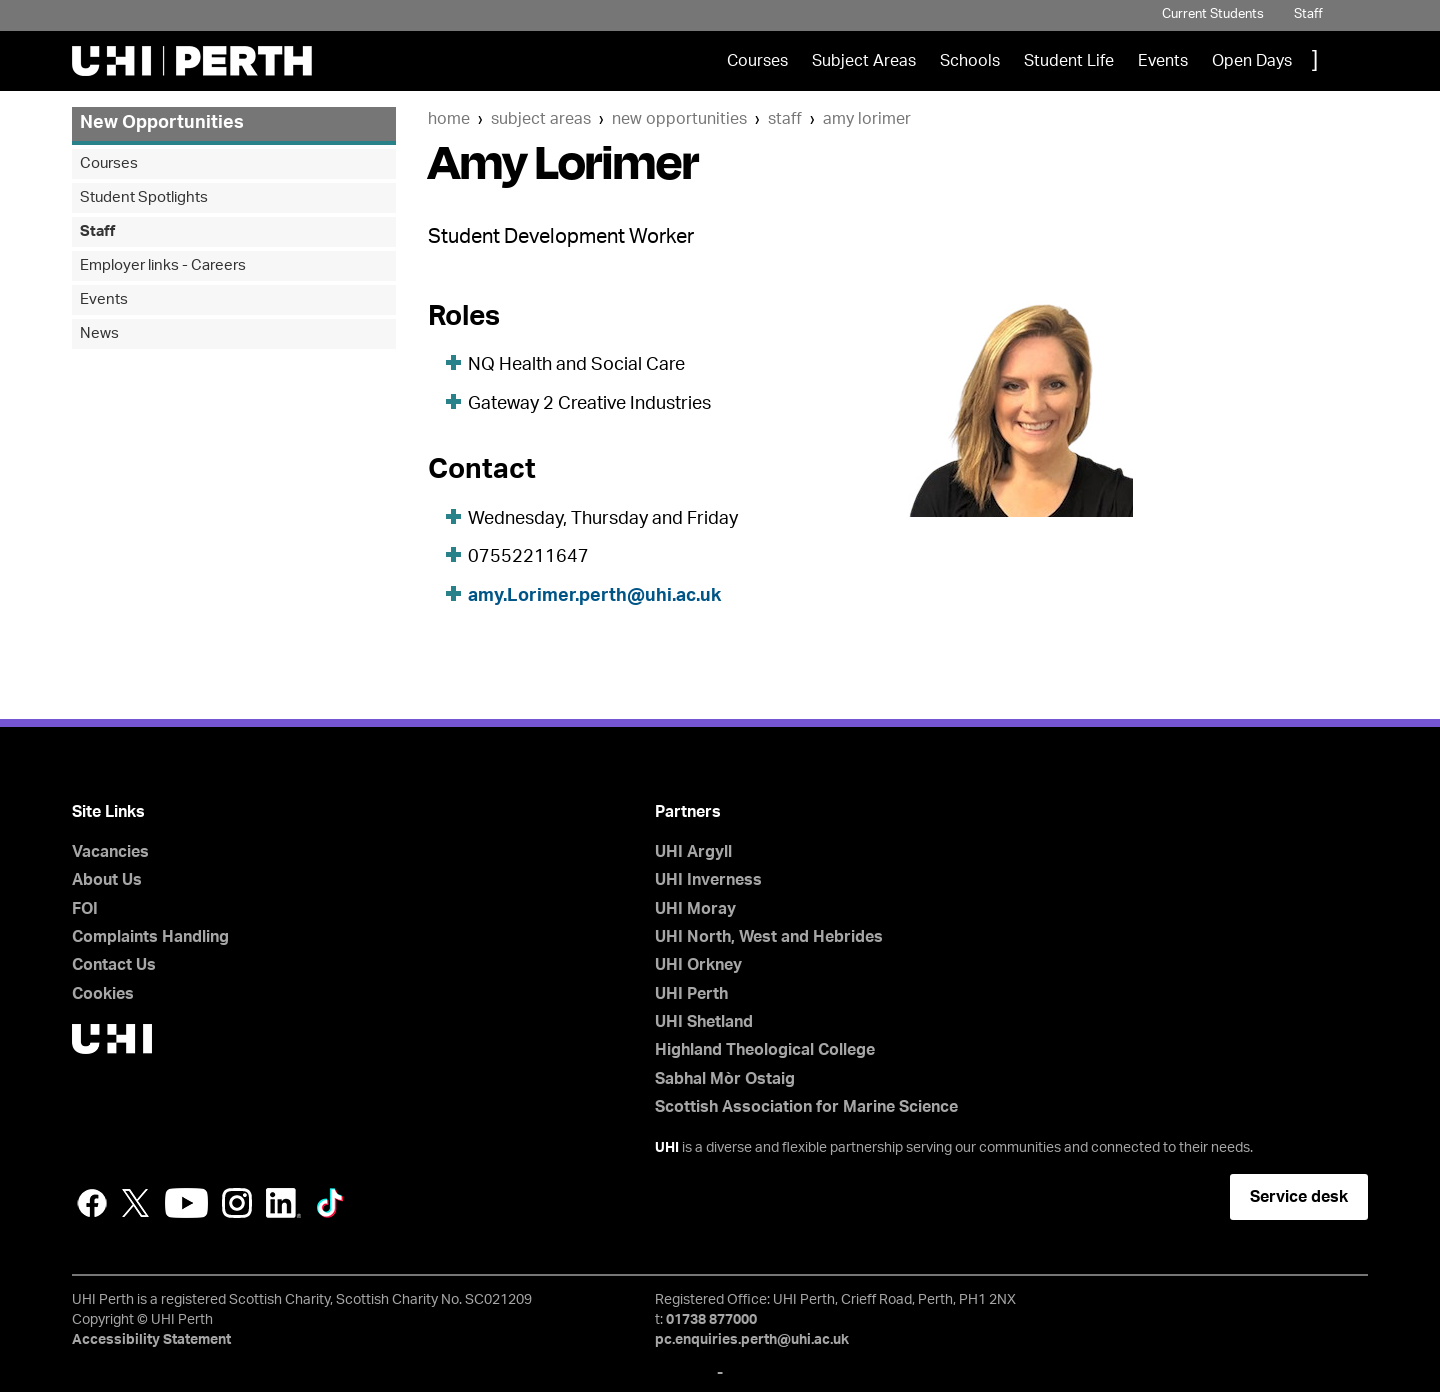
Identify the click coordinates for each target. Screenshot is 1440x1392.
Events (1163, 61)
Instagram (237, 1203)
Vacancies (110, 852)
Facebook (92, 1203)
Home (449, 119)
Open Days (1252, 61)
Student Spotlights (144, 197)
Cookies (103, 994)
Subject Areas (864, 61)
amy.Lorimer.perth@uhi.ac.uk (594, 596)
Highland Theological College (765, 1050)
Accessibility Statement (151, 1340)
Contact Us (114, 965)
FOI (85, 909)
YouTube (186, 1203)
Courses (757, 61)
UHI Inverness (708, 880)
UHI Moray (695, 909)
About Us (107, 880)
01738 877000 (711, 1320)
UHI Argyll (693, 852)
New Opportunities (679, 119)
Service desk (1299, 1197)
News (99, 333)
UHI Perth (691, 994)
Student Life (1069, 61)
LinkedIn (283, 1203)
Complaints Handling (150, 937)
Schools (970, 61)
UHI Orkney (698, 965)
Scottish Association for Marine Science (806, 1107)
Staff (1308, 14)
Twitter (136, 1203)
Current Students (1213, 14)
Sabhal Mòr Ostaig (725, 1079)
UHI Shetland (704, 1022)
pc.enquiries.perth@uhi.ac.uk (752, 1340)
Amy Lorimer (867, 119)
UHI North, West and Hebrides (769, 937)
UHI (667, 1148)
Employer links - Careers (163, 265)
